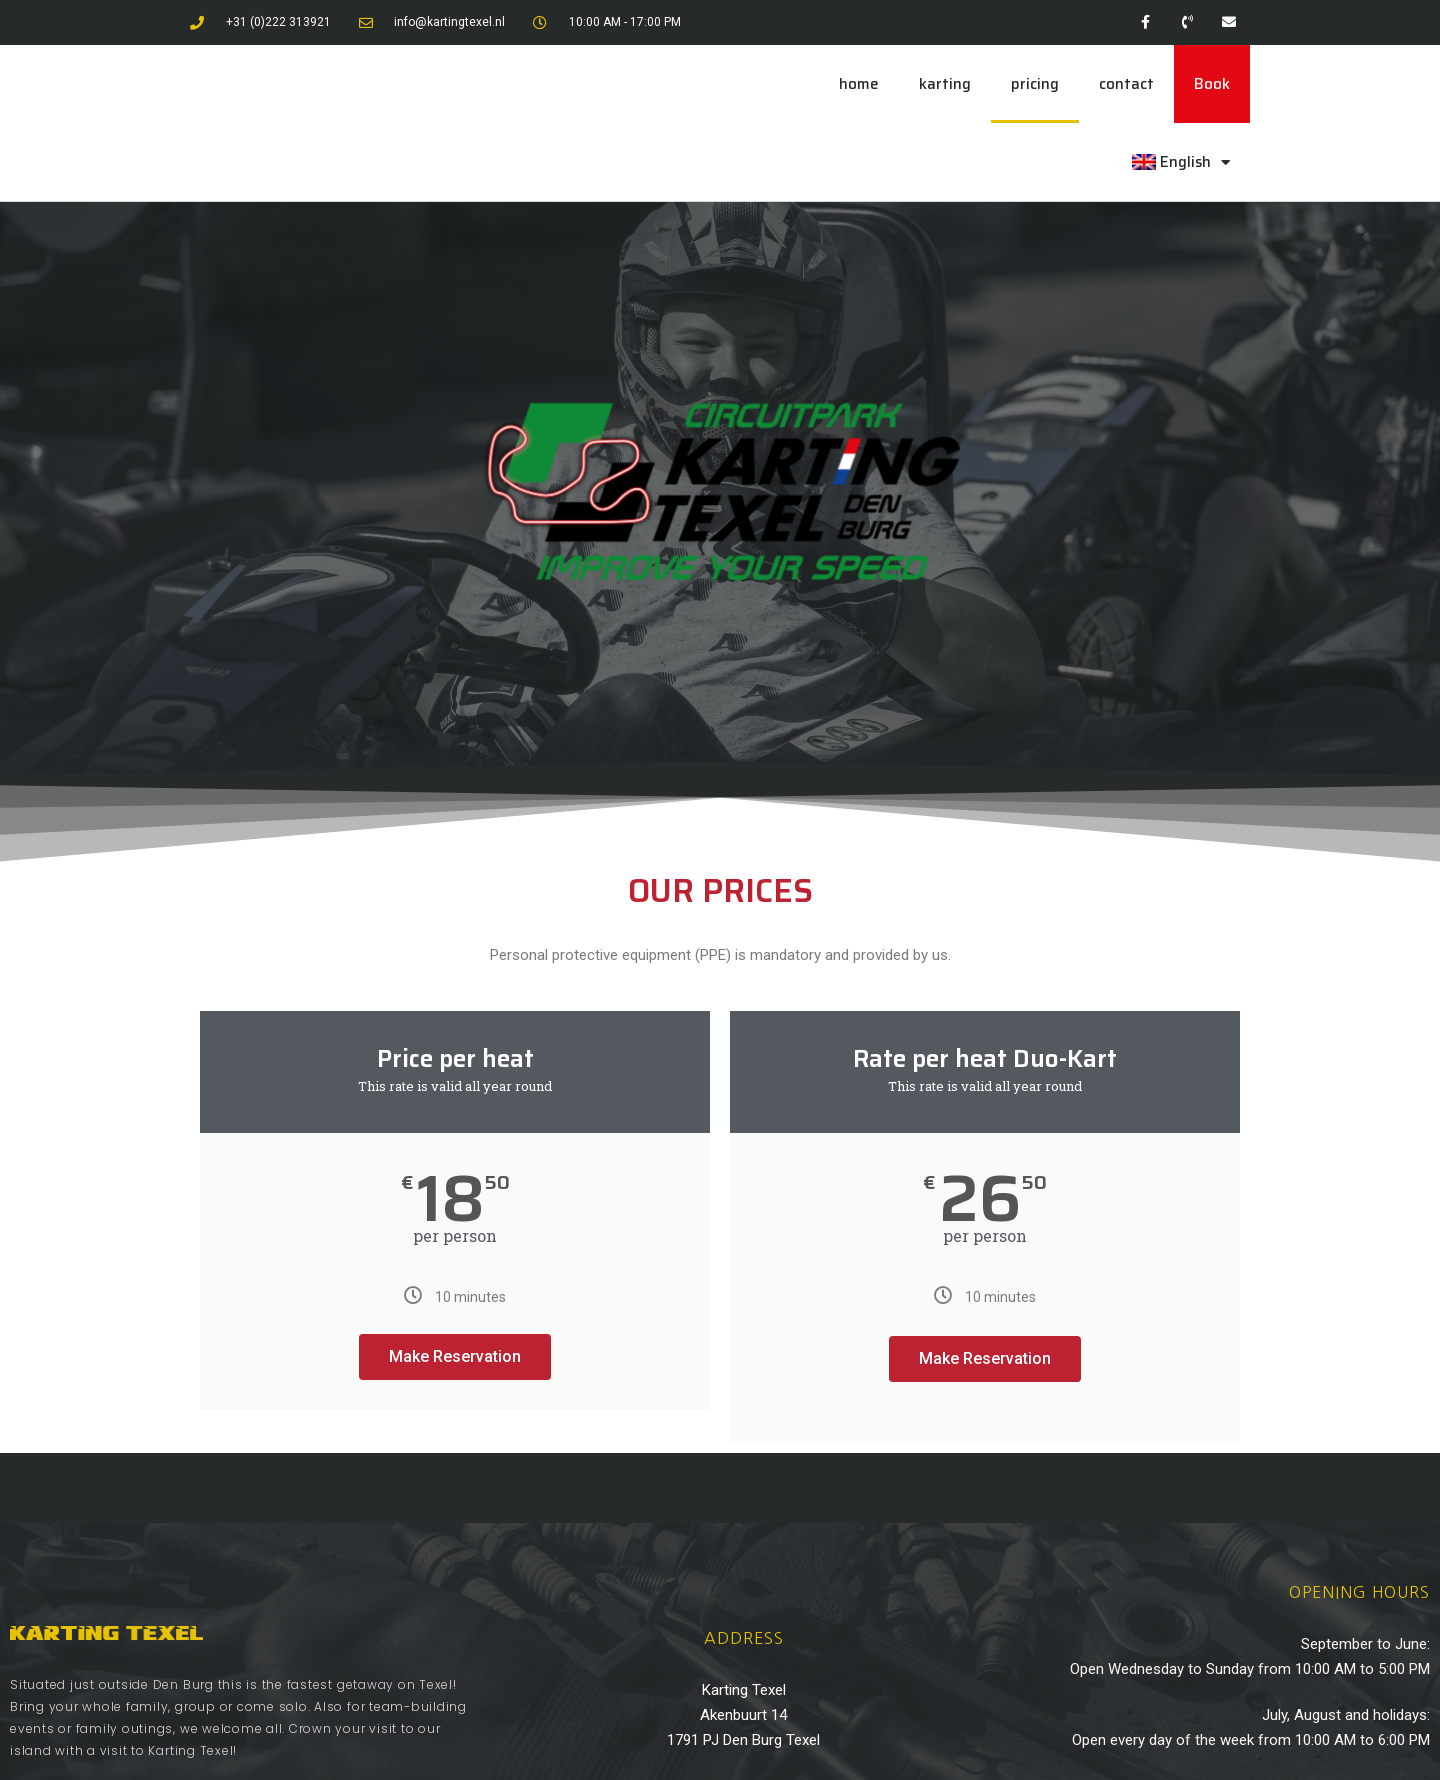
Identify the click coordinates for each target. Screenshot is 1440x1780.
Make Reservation (455, 1356)
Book (1212, 84)
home (859, 84)
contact (1126, 84)
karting (945, 84)
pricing (1035, 84)
